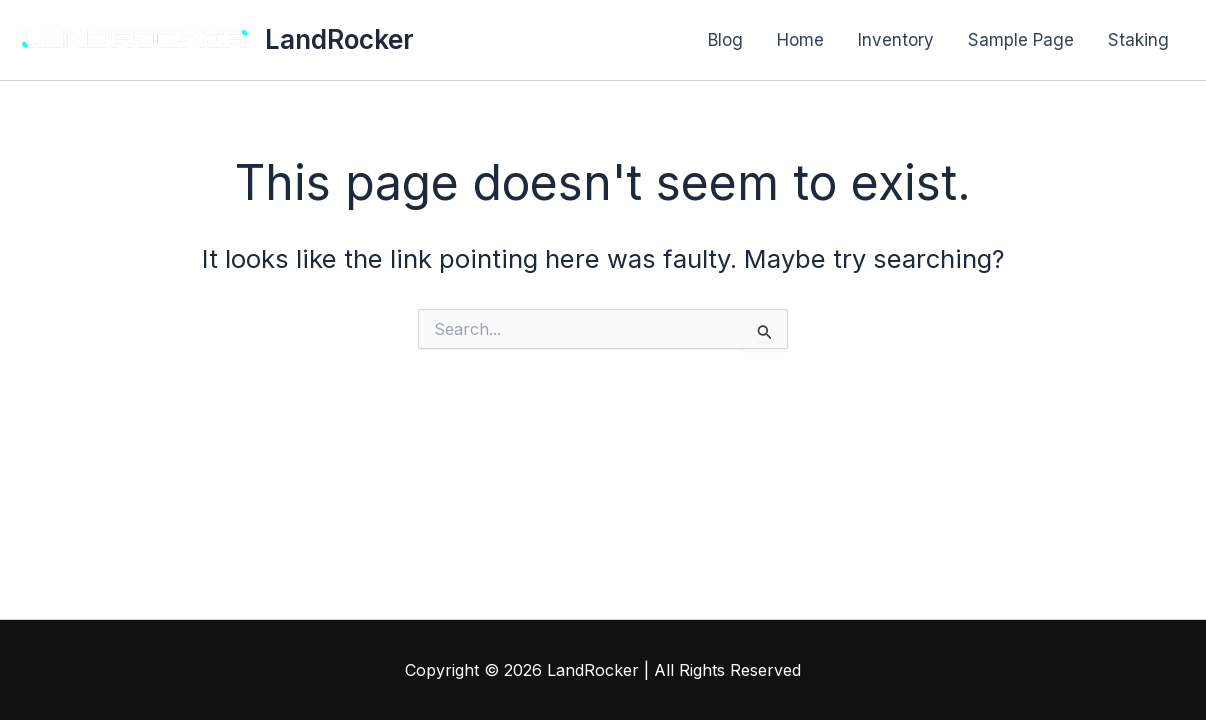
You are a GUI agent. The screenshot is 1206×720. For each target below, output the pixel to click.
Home (800, 40)
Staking (1138, 40)
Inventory (896, 40)
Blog (725, 40)
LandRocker (339, 39)
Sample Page (1021, 40)
